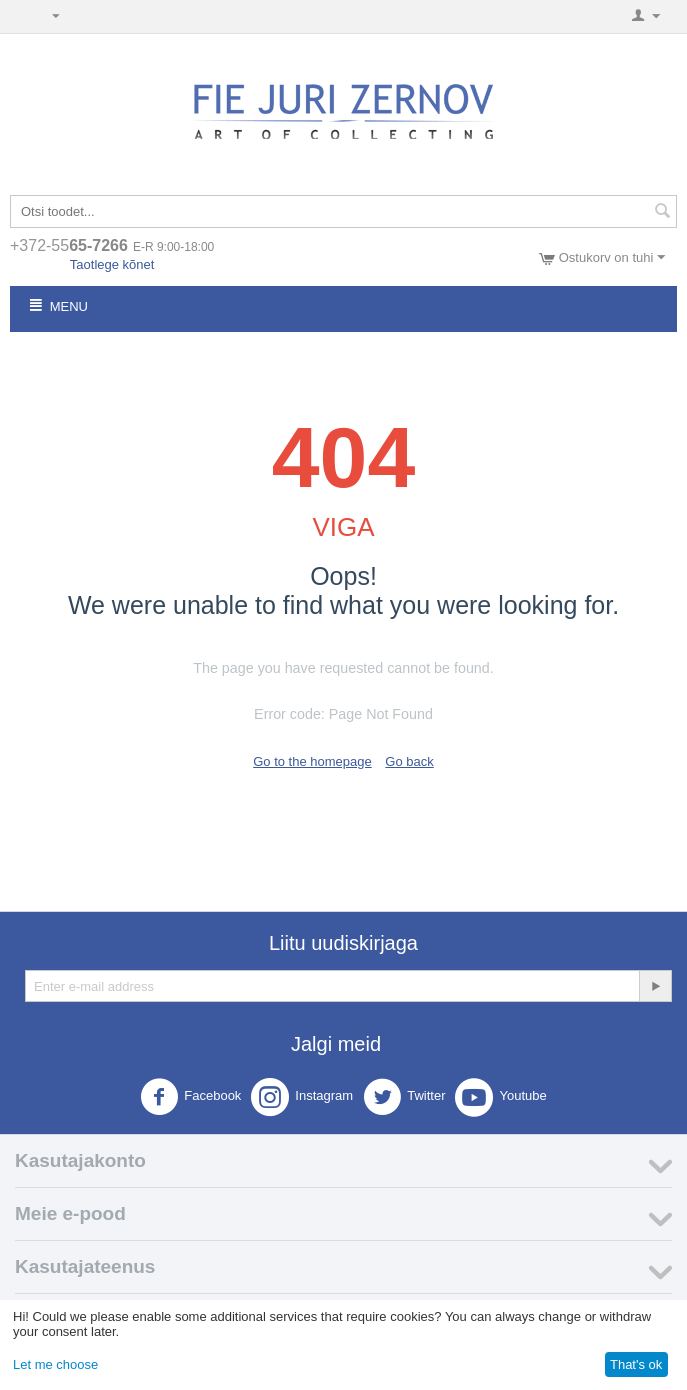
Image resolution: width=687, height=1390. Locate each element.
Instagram (302, 1097)
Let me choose (55, 1364)
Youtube (500, 1097)
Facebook (190, 1097)
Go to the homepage (312, 761)
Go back (409, 761)
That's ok (636, 1364)
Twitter (404, 1097)
